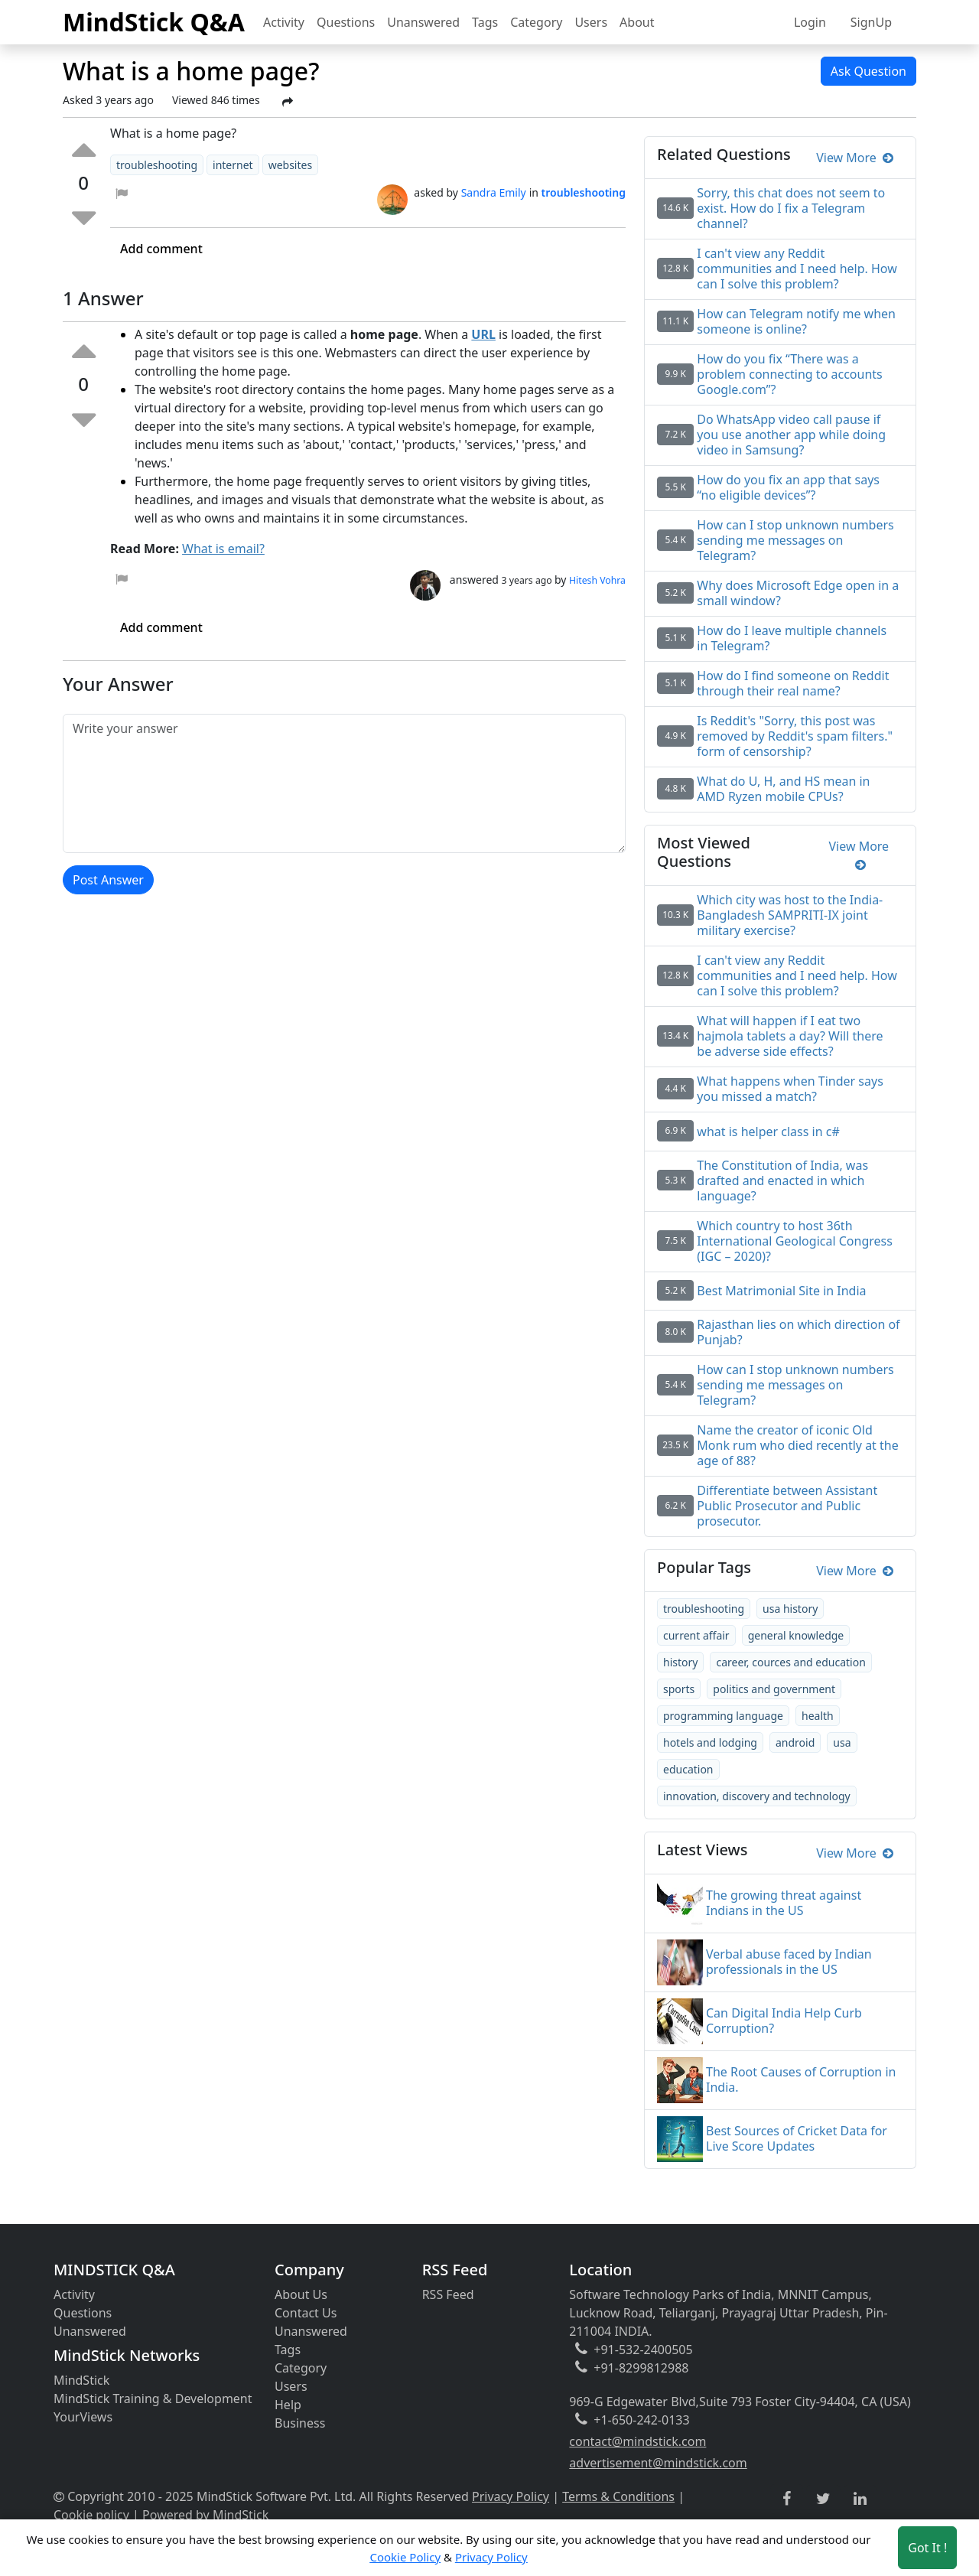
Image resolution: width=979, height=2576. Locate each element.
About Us (301, 2294)
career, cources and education (790, 1662)
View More (854, 157)
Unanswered (423, 22)
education (688, 1769)
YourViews (83, 2416)
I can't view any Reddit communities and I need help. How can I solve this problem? (796, 268)
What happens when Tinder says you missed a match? (790, 1088)
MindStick (81, 2380)
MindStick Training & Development (153, 2398)
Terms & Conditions (618, 2496)
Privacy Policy (510, 2496)
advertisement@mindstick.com (657, 2462)
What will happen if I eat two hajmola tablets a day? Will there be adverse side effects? (790, 1036)
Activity (283, 22)
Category (536, 22)
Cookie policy (91, 2514)
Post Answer (108, 879)
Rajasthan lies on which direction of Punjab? (798, 1332)
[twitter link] (823, 2499)
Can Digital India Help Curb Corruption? (784, 2020)
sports (678, 1689)
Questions (346, 22)
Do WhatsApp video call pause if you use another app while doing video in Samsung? (791, 435)
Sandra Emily (493, 192)
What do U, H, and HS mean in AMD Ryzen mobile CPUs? (783, 788)
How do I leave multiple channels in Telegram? (791, 638)
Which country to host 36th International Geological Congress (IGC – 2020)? (795, 1241)
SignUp (871, 22)
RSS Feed (448, 2294)
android (795, 1742)
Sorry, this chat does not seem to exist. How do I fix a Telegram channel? (791, 208)
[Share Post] (287, 102)
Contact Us (306, 2312)
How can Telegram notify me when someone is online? (796, 321)
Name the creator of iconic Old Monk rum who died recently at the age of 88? (797, 1445)
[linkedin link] (860, 2499)
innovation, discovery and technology (757, 1796)
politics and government (774, 1689)
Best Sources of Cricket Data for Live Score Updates (796, 2138)
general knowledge (796, 1635)
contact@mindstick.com (637, 2441)
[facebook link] (786, 2499)
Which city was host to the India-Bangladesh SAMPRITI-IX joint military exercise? (790, 915)
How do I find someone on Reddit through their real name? (793, 683)
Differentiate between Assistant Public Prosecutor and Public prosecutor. (787, 1506)
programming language (723, 1715)
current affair (696, 1635)
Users (590, 22)
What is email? (223, 548)
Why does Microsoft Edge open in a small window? (798, 593)
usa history (790, 1608)
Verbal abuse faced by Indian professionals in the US (789, 1961)
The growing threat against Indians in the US (783, 1902)
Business (300, 2423)
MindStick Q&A (154, 21)
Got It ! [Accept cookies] (927, 2547)
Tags (485, 22)
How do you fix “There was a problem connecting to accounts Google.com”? (789, 374)
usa (842, 1742)
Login (810, 22)
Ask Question (868, 71)
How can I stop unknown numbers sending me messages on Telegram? (795, 540)
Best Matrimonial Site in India (781, 1290)
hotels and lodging (710, 1742)
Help (288, 2404)
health (818, 1715)
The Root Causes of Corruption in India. (801, 2079)
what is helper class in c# (768, 1131)
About (637, 22)
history (680, 1662)
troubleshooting (703, 1608)
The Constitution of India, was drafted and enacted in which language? (782, 1180)
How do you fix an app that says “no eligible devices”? (788, 487)
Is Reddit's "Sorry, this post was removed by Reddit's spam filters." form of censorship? (795, 736)
